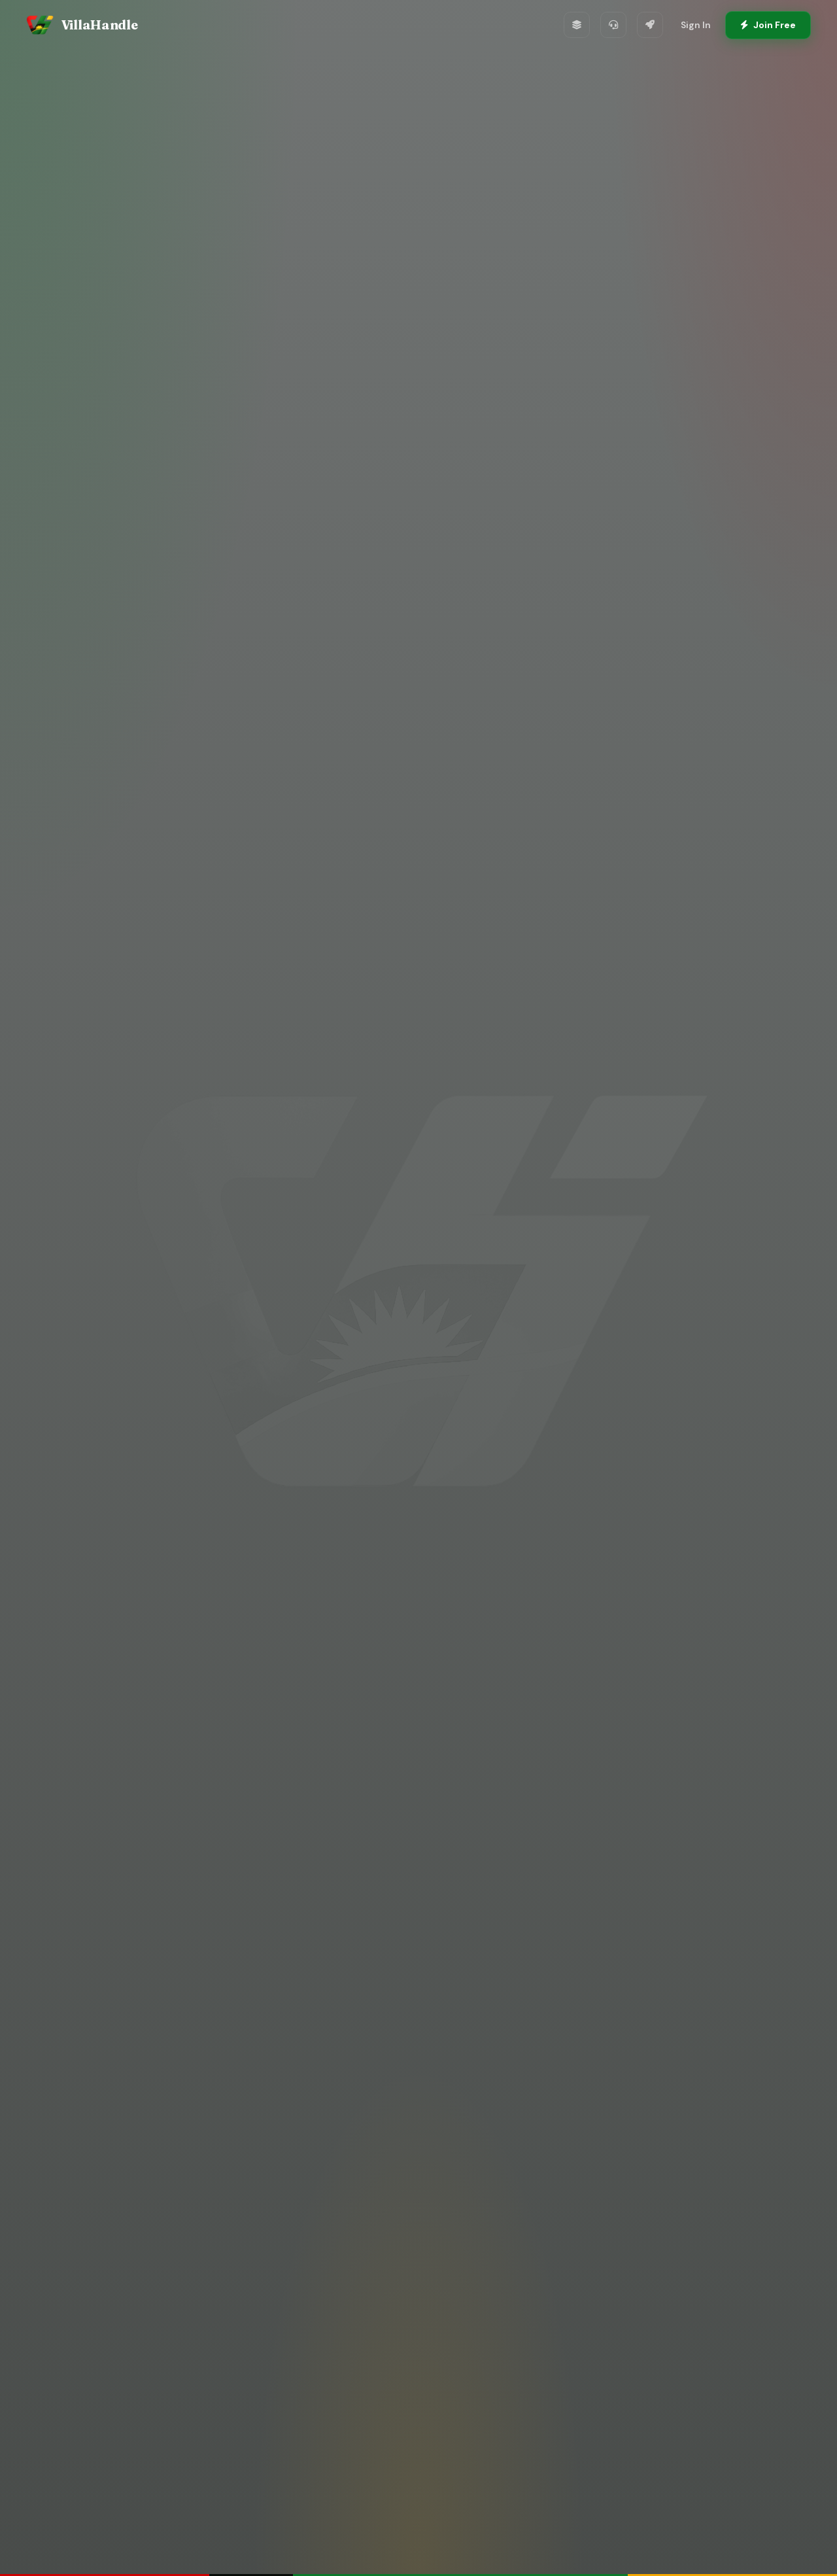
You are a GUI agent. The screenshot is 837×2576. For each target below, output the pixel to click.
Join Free (768, 25)
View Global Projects (511, 1386)
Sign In (696, 25)
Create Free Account (336, 1386)
